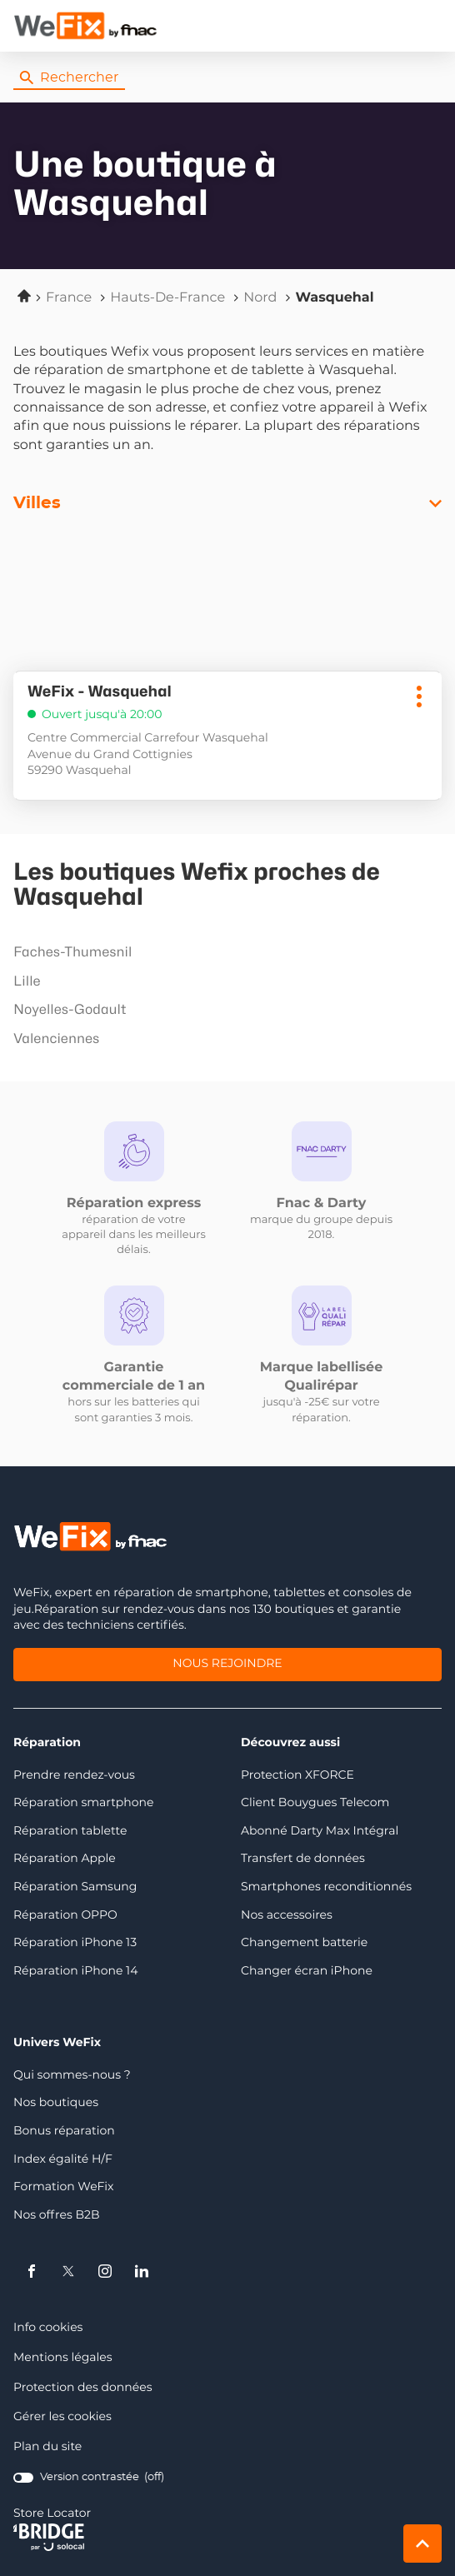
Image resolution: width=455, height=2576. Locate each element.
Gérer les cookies (62, 2417)
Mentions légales (62, 2357)
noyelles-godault (224, 1009)
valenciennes (224, 1039)
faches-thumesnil (224, 952)
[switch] (88, 2477)
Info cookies (47, 2327)
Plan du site (47, 2447)
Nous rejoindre (227, 1665)
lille (224, 981)
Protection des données (82, 2387)
